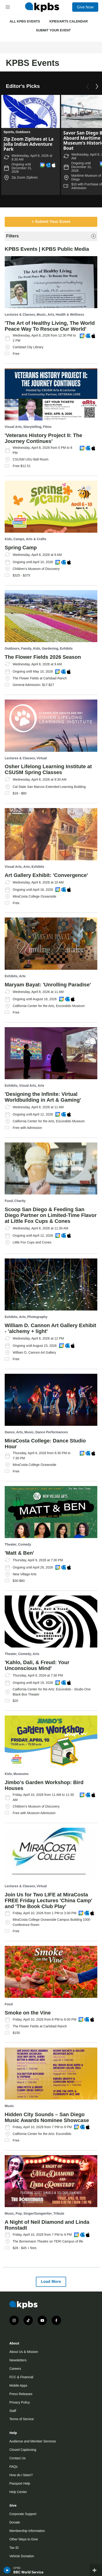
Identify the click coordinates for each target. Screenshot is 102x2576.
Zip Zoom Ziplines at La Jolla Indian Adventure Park (28, 144)
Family (26, 648)
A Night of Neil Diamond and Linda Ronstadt (47, 2225)
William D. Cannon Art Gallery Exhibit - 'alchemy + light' (50, 1328)
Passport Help (19, 2483)
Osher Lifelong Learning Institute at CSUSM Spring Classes (48, 769)
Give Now (85, 7)
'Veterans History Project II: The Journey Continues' (43, 438)
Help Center (18, 2492)
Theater (11, 1544)
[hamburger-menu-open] (8, 7)
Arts (51, 314)
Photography (37, 1317)
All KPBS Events (25, 21)
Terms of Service (21, 2419)
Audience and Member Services (32, 2441)
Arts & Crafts (36, 539)
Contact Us (17, 2458)
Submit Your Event (53, 30)
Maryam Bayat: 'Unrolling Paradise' (48, 985)
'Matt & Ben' (19, 1553)
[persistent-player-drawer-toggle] (96, 2570)
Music (41, 314)
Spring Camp (21, 547)
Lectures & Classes (20, 314)
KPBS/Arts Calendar (68, 21)
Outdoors (22, 132)
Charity (20, 1201)
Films (47, 427)
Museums (21, 1774)
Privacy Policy (19, 2402)
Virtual (42, 758)
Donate (14, 2522)
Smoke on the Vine (28, 2013)
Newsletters (17, 2360)
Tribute (58, 2213)
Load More (51, 2282)
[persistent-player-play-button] (7, 2570)
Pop (19, 2213)
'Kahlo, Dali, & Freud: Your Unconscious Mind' (37, 1665)
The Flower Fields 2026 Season (43, 657)
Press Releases (20, 2394)
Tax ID (14, 2548)
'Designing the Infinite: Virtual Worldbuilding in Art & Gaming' (43, 1097)
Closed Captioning (22, 2450)
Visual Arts (13, 427)
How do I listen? (21, 2475)
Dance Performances (51, 1432)
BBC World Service (28, 2572)
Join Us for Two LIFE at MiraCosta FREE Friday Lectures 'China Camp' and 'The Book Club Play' (48, 1900)
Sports (9, 132)
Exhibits (66, 648)
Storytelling (32, 427)
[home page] (42, 7)
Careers (15, 2368)
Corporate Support (22, 2514)
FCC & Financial (21, 2377)
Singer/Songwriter (37, 2213)
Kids (8, 539)
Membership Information (27, 2531)
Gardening (50, 648)
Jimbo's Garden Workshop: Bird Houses (44, 1785)
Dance (10, 1432)
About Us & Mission (23, 2352)
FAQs (13, 2466)
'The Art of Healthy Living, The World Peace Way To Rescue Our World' (50, 326)
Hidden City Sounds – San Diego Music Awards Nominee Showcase (47, 2117)
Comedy (24, 1544)
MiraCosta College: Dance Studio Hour (45, 1443)
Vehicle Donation (21, 2556)
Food (9, 1201)
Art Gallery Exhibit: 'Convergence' (46, 875)
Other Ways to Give (23, 2539)
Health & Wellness (70, 314)
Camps (18, 539)
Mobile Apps (18, 2385)
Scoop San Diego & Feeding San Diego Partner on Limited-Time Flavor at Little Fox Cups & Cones (51, 1215)
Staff (12, 2411)
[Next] (97, 86)
